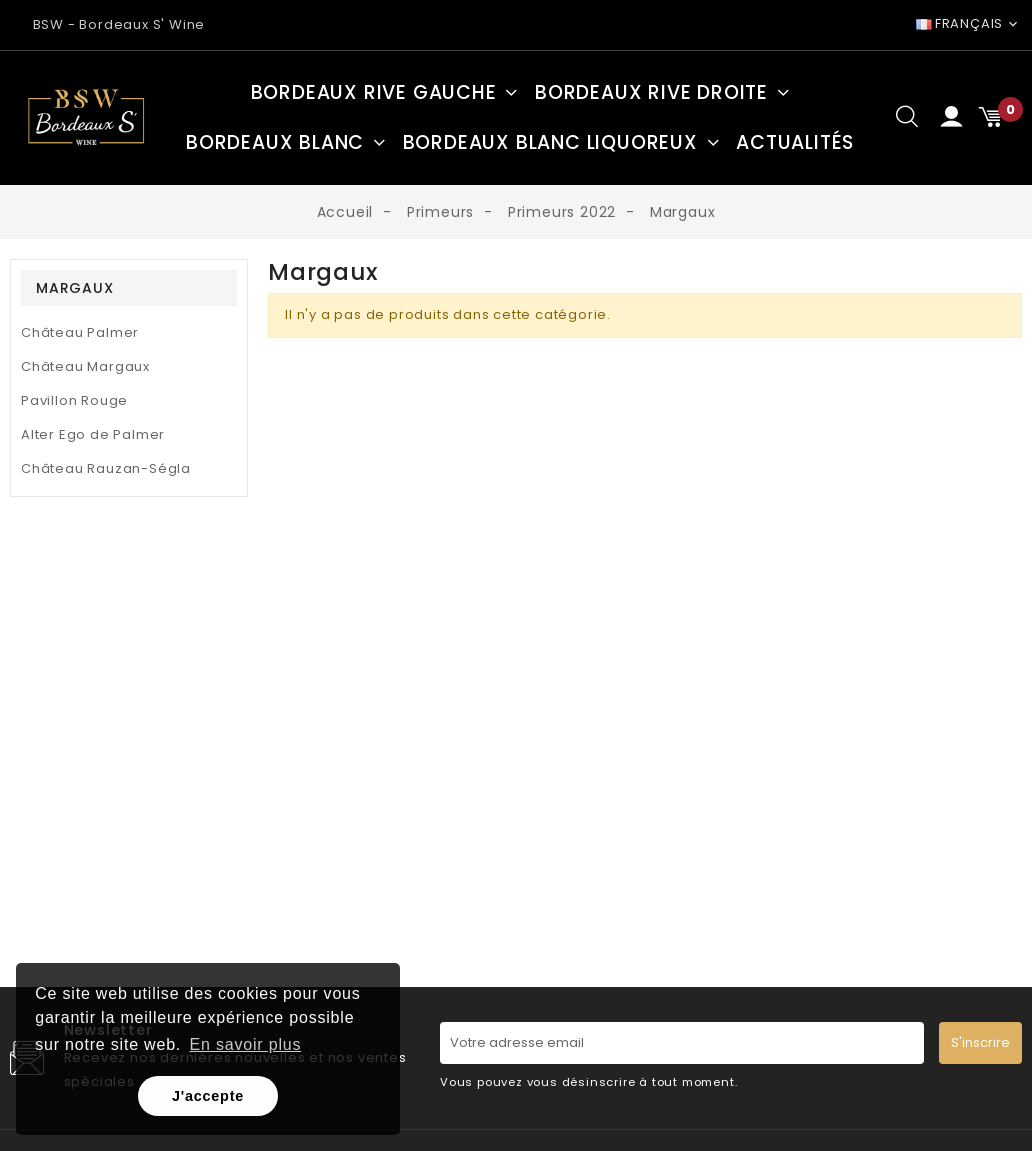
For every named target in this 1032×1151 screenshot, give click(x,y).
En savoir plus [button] (246, 1044)
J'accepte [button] (208, 1096)
